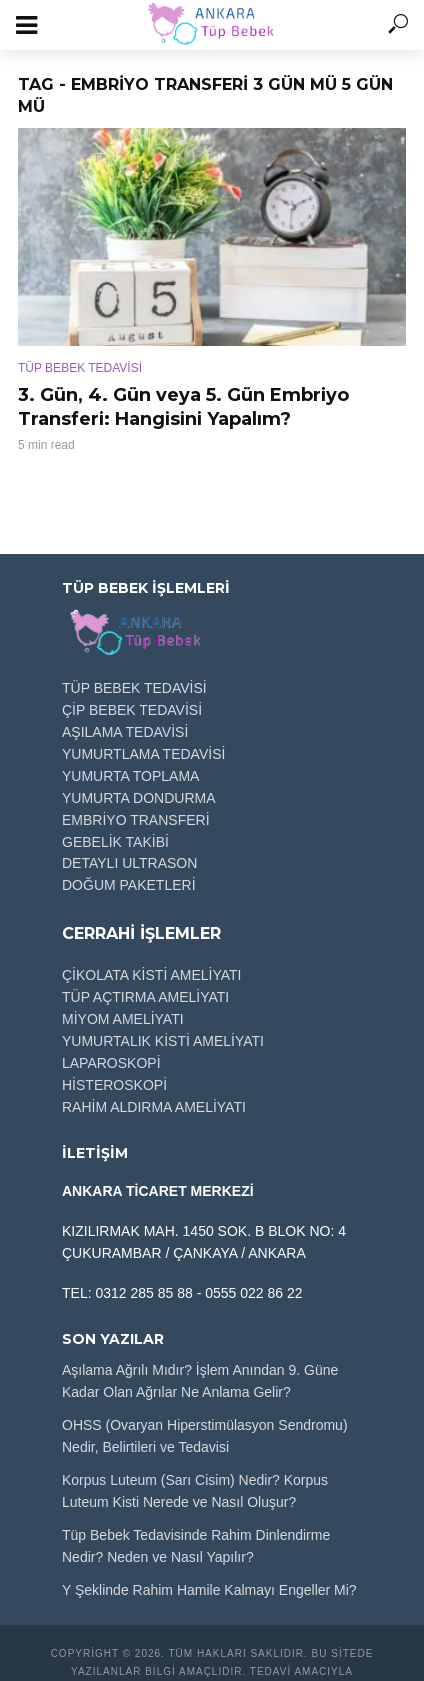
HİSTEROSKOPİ (114, 1085)
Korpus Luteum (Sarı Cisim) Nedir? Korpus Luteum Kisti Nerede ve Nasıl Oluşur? (195, 1491)
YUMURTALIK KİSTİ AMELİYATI (163, 1041)
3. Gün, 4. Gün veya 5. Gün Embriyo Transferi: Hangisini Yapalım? (183, 407)
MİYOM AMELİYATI (123, 1019)
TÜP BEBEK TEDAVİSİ (80, 368)
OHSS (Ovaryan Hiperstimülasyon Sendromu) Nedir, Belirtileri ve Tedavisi (205, 1436)
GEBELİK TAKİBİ (115, 842)
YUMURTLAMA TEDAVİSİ (143, 754)
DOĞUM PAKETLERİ (129, 885)
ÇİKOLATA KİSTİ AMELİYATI (151, 975)
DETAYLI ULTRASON (129, 863)
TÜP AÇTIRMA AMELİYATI (145, 997)
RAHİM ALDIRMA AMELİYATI (154, 1107)
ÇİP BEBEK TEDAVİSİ (132, 710)
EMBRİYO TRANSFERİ (136, 820)
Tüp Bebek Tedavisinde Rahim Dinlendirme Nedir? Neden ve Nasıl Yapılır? (196, 1546)
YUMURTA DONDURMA (139, 798)
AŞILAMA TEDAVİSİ (125, 732)
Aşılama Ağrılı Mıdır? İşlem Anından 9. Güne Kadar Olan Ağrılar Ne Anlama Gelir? (200, 1381)
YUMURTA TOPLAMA (130, 776)
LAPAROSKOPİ (111, 1063)
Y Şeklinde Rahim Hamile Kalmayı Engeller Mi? (209, 1590)
